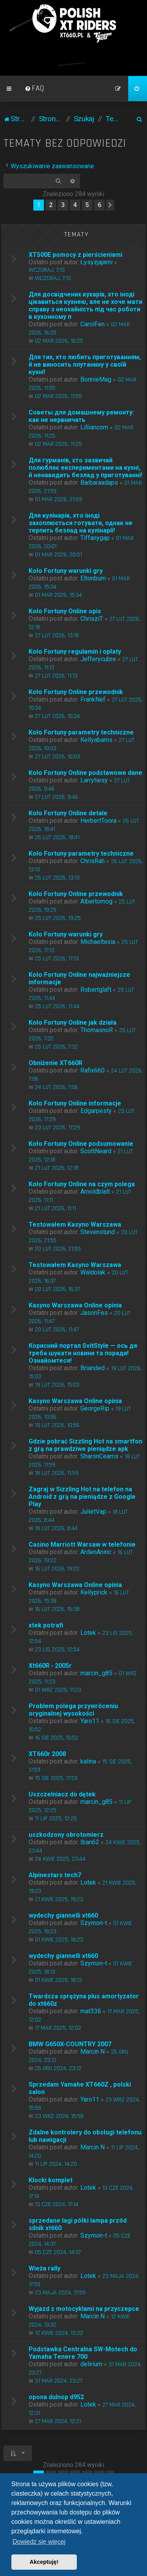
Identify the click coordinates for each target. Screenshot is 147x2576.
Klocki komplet (51, 2180)
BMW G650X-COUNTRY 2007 (70, 2044)
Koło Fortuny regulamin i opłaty (75, 651)
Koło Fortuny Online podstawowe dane (85, 772)
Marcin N (92, 2051)
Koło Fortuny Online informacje (75, 1103)
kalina (88, 1761)
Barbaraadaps (99, 482)
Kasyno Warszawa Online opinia (75, 1305)
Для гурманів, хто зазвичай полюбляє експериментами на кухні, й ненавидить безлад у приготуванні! (85, 467)
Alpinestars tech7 (55, 1875)
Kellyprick (93, 1592)
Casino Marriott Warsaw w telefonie (82, 1544)
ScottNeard (95, 1151)
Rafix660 (92, 1070)
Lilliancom (94, 427)
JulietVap (93, 1511)
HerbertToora (98, 820)
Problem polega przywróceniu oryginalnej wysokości (73, 1709)
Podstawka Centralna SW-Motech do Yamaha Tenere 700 (83, 2352)
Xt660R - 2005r (50, 1665)
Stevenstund (97, 1232)
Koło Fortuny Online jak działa (72, 1022)
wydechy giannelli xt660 (63, 1915)
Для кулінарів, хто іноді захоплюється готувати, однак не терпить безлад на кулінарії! (80, 523)
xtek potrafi (46, 1625)
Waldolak (92, 1272)
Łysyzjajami (96, 262)
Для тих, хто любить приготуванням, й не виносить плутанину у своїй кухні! (85, 364)
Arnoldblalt (95, 1191)
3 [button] (63, 205)
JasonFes (94, 1312)
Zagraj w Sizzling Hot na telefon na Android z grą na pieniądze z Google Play (82, 1496)
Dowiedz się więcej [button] (39, 2541)
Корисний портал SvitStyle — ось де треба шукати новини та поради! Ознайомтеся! (83, 1353)
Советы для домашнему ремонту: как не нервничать (81, 416)
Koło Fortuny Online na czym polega (82, 1184)
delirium (91, 2364)
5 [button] (87, 205)
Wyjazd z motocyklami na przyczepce (84, 2308)
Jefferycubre (98, 659)
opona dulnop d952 (56, 2397)
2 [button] (51, 205)
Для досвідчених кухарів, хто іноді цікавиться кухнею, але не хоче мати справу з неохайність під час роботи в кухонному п (85, 305)
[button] (110, 205)
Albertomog (96, 901)
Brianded (92, 1368)
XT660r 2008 (47, 1754)
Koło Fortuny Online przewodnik (76, 692)
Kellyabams (96, 740)
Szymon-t (93, 1923)
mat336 (90, 2011)
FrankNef (92, 699)
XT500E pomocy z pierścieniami (75, 254)
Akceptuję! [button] (44, 2562)
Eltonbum (93, 578)
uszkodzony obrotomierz (66, 1834)
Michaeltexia (97, 941)
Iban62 (89, 1842)
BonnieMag (95, 379)
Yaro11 (89, 1721)
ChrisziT (91, 618)
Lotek (88, 1632)
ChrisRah (92, 861)
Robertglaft (95, 989)
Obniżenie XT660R (55, 1063)
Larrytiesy (94, 780)
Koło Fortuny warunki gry (66, 570)
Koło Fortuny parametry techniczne (81, 732)
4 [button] (75, 205)
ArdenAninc (95, 1552)
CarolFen (92, 324)
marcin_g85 (96, 1673)
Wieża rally (44, 2268)
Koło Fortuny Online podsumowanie (81, 1143)
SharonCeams (99, 1456)
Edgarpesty (96, 1110)
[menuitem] (34, 88)
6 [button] (99, 205)
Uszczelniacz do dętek (62, 1794)
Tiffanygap (95, 538)
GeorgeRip (94, 1408)
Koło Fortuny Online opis (65, 611)
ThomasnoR (96, 1030)
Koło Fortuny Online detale (68, 813)
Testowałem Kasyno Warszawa (75, 1224)
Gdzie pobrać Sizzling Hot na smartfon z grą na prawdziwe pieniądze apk (85, 1445)
